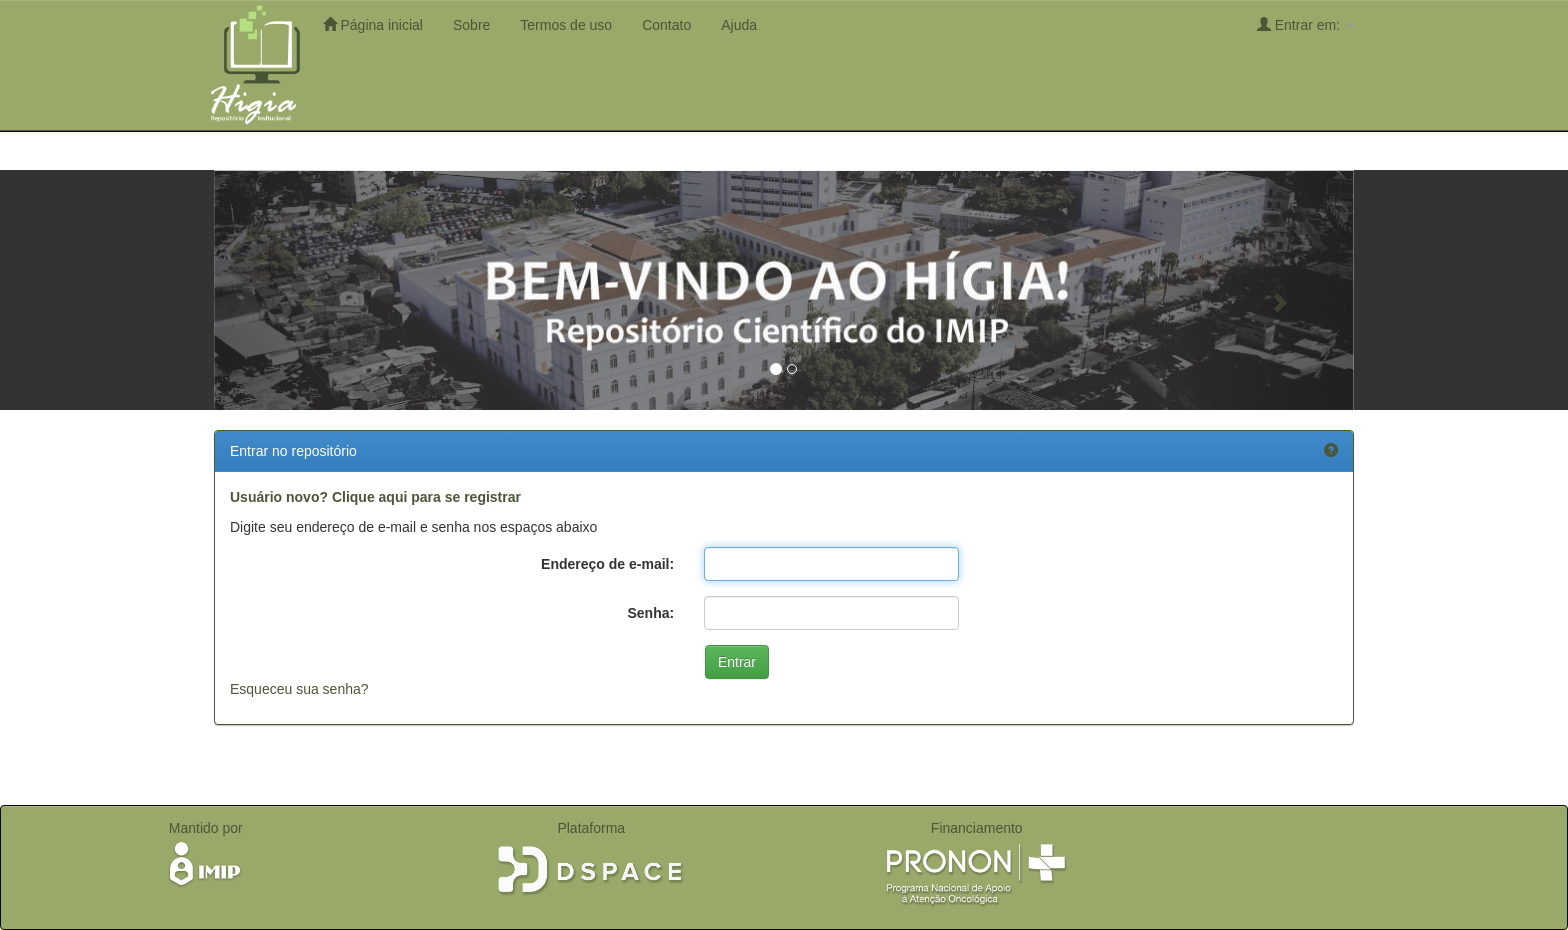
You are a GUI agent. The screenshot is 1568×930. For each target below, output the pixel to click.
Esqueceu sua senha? (299, 689)
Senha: (650, 613)
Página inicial (373, 24)
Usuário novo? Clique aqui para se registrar (375, 497)
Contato (666, 25)
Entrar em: (1305, 24)
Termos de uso (566, 25)
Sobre (471, 25)
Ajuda (739, 25)
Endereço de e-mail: (607, 564)
